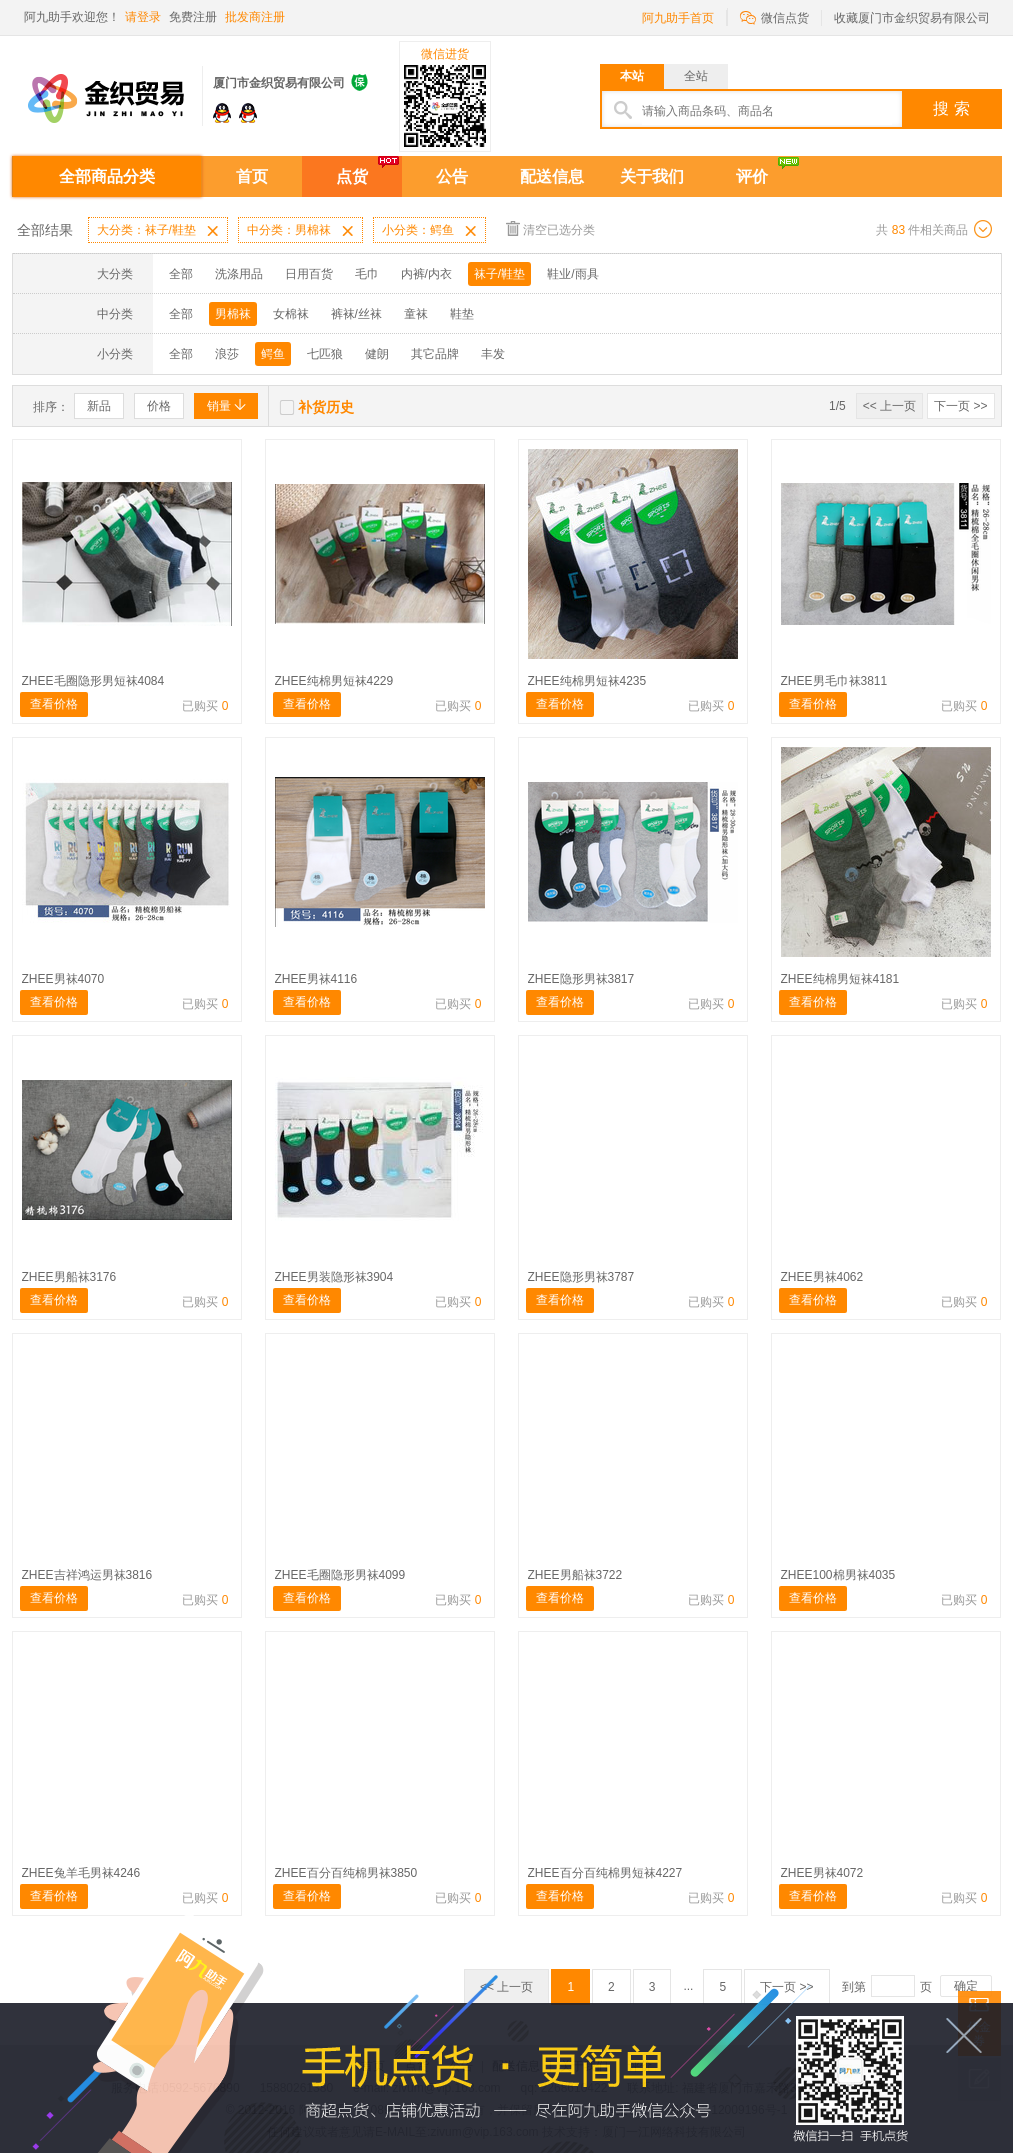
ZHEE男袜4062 (822, 1277)
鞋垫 (462, 314)
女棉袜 (291, 314)
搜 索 (951, 108)
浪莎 (227, 354)
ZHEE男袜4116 (316, 979)
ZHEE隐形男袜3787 (581, 1277)
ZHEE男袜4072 (822, 1873)
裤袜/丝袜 (356, 314)
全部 (181, 274)
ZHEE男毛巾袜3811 (834, 681)
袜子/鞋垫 (499, 274)
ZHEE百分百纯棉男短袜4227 (605, 1873)
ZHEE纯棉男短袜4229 (334, 681)
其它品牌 (435, 354)
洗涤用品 (239, 274)
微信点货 (774, 16)
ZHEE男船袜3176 (69, 1277)
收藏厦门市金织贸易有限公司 (912, 18)
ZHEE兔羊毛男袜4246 (81, 1873)
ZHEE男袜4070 (63, 979)
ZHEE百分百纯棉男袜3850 (346, 1873)
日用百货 (309, 274)
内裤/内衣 (426, 274)
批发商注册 (255, 17)
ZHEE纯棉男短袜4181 (840, 979)
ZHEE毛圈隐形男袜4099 (340, 1575)
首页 (252, 176)
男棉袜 (233, 314)
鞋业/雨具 (572, 274)
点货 (352, 176)
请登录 (143, 17)
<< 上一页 (889, 406)
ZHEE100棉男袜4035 (838, 1575)
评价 (752, 176)
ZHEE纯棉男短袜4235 (587, 681)
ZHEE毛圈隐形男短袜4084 (93, 681)
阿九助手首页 (678, 18)
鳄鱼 (273, 354)
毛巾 (367, 274)
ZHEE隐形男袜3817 (581, 979)
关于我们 (652, 176)
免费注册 (193, 17)
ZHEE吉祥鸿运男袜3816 (87, 1575)
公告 (452, 176)
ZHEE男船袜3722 (575, 1575)
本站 (632, 76)
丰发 (493, 354)
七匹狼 (325, 354)
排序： (51, 407)
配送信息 (552, 176)
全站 (696, 76)
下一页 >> (960, 406)
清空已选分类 (550, 228)
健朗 (377, 354)
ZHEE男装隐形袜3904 (334, 1277)
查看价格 (54, 704)
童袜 (416, 314)
